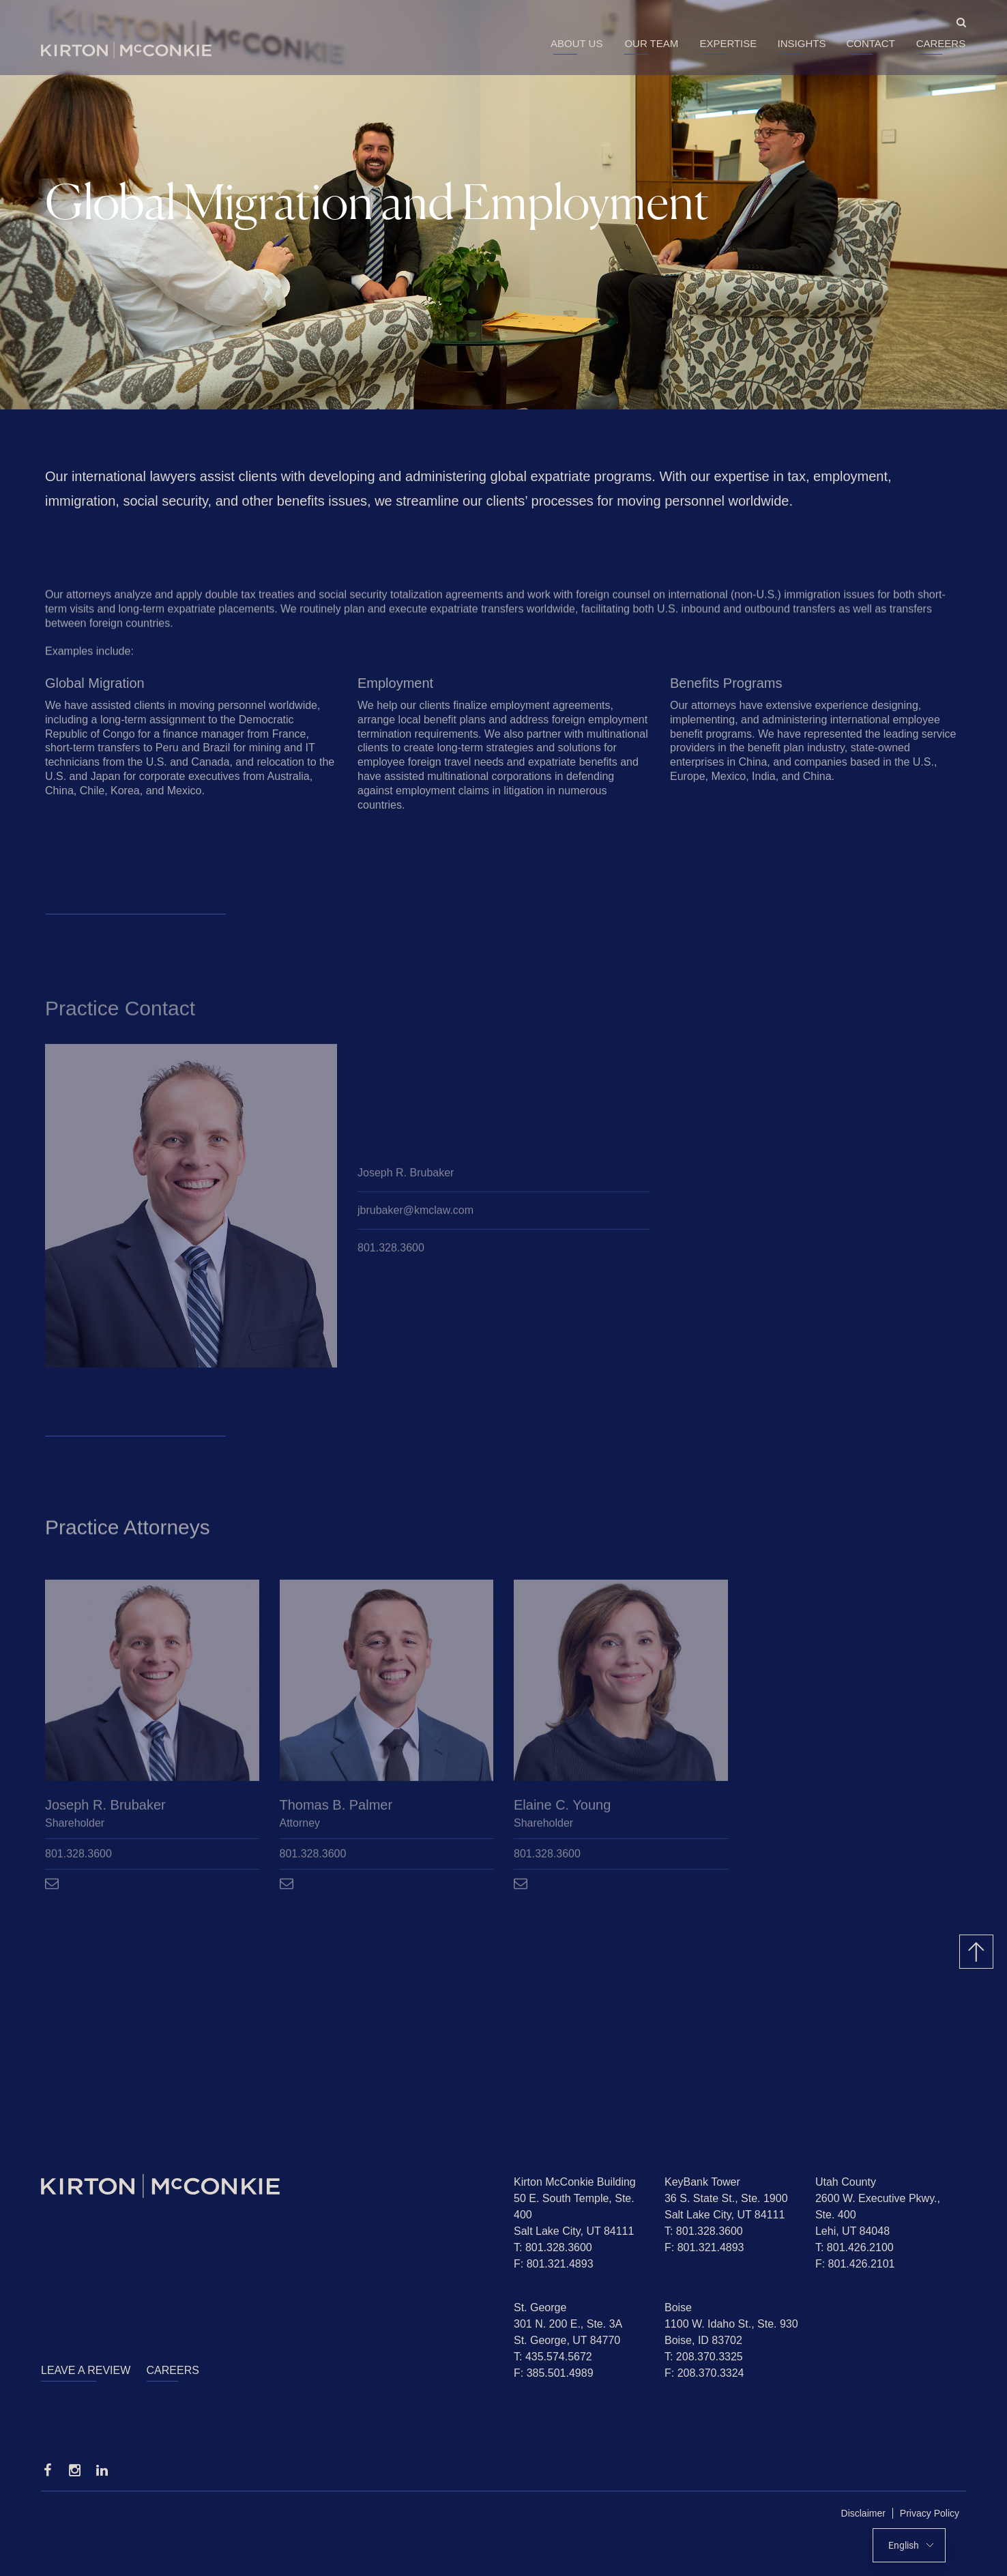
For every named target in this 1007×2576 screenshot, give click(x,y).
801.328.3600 (390, 1250)
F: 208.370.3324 (704, 2373)
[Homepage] (267, 2186)
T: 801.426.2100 (854, 2247)
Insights (802, 43)
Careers (941, 43)
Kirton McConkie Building (575, 2182)
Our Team (651, 43)
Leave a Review (85, 2370)
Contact (870, 43)
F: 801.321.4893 (554, 2264)
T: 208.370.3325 (704, 2356)
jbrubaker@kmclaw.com (415, 1213)
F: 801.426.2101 (855, 2264)
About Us (576, 43)
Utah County (845, 2182)
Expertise (728, 43)
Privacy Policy (929, 2513)
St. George (540, 2307)
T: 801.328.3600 (553, 2247)
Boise (678, 2307)
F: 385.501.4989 (554, 2373)
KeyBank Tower (702, 2182)
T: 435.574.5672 (553, 2356)
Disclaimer (863, 2513)
